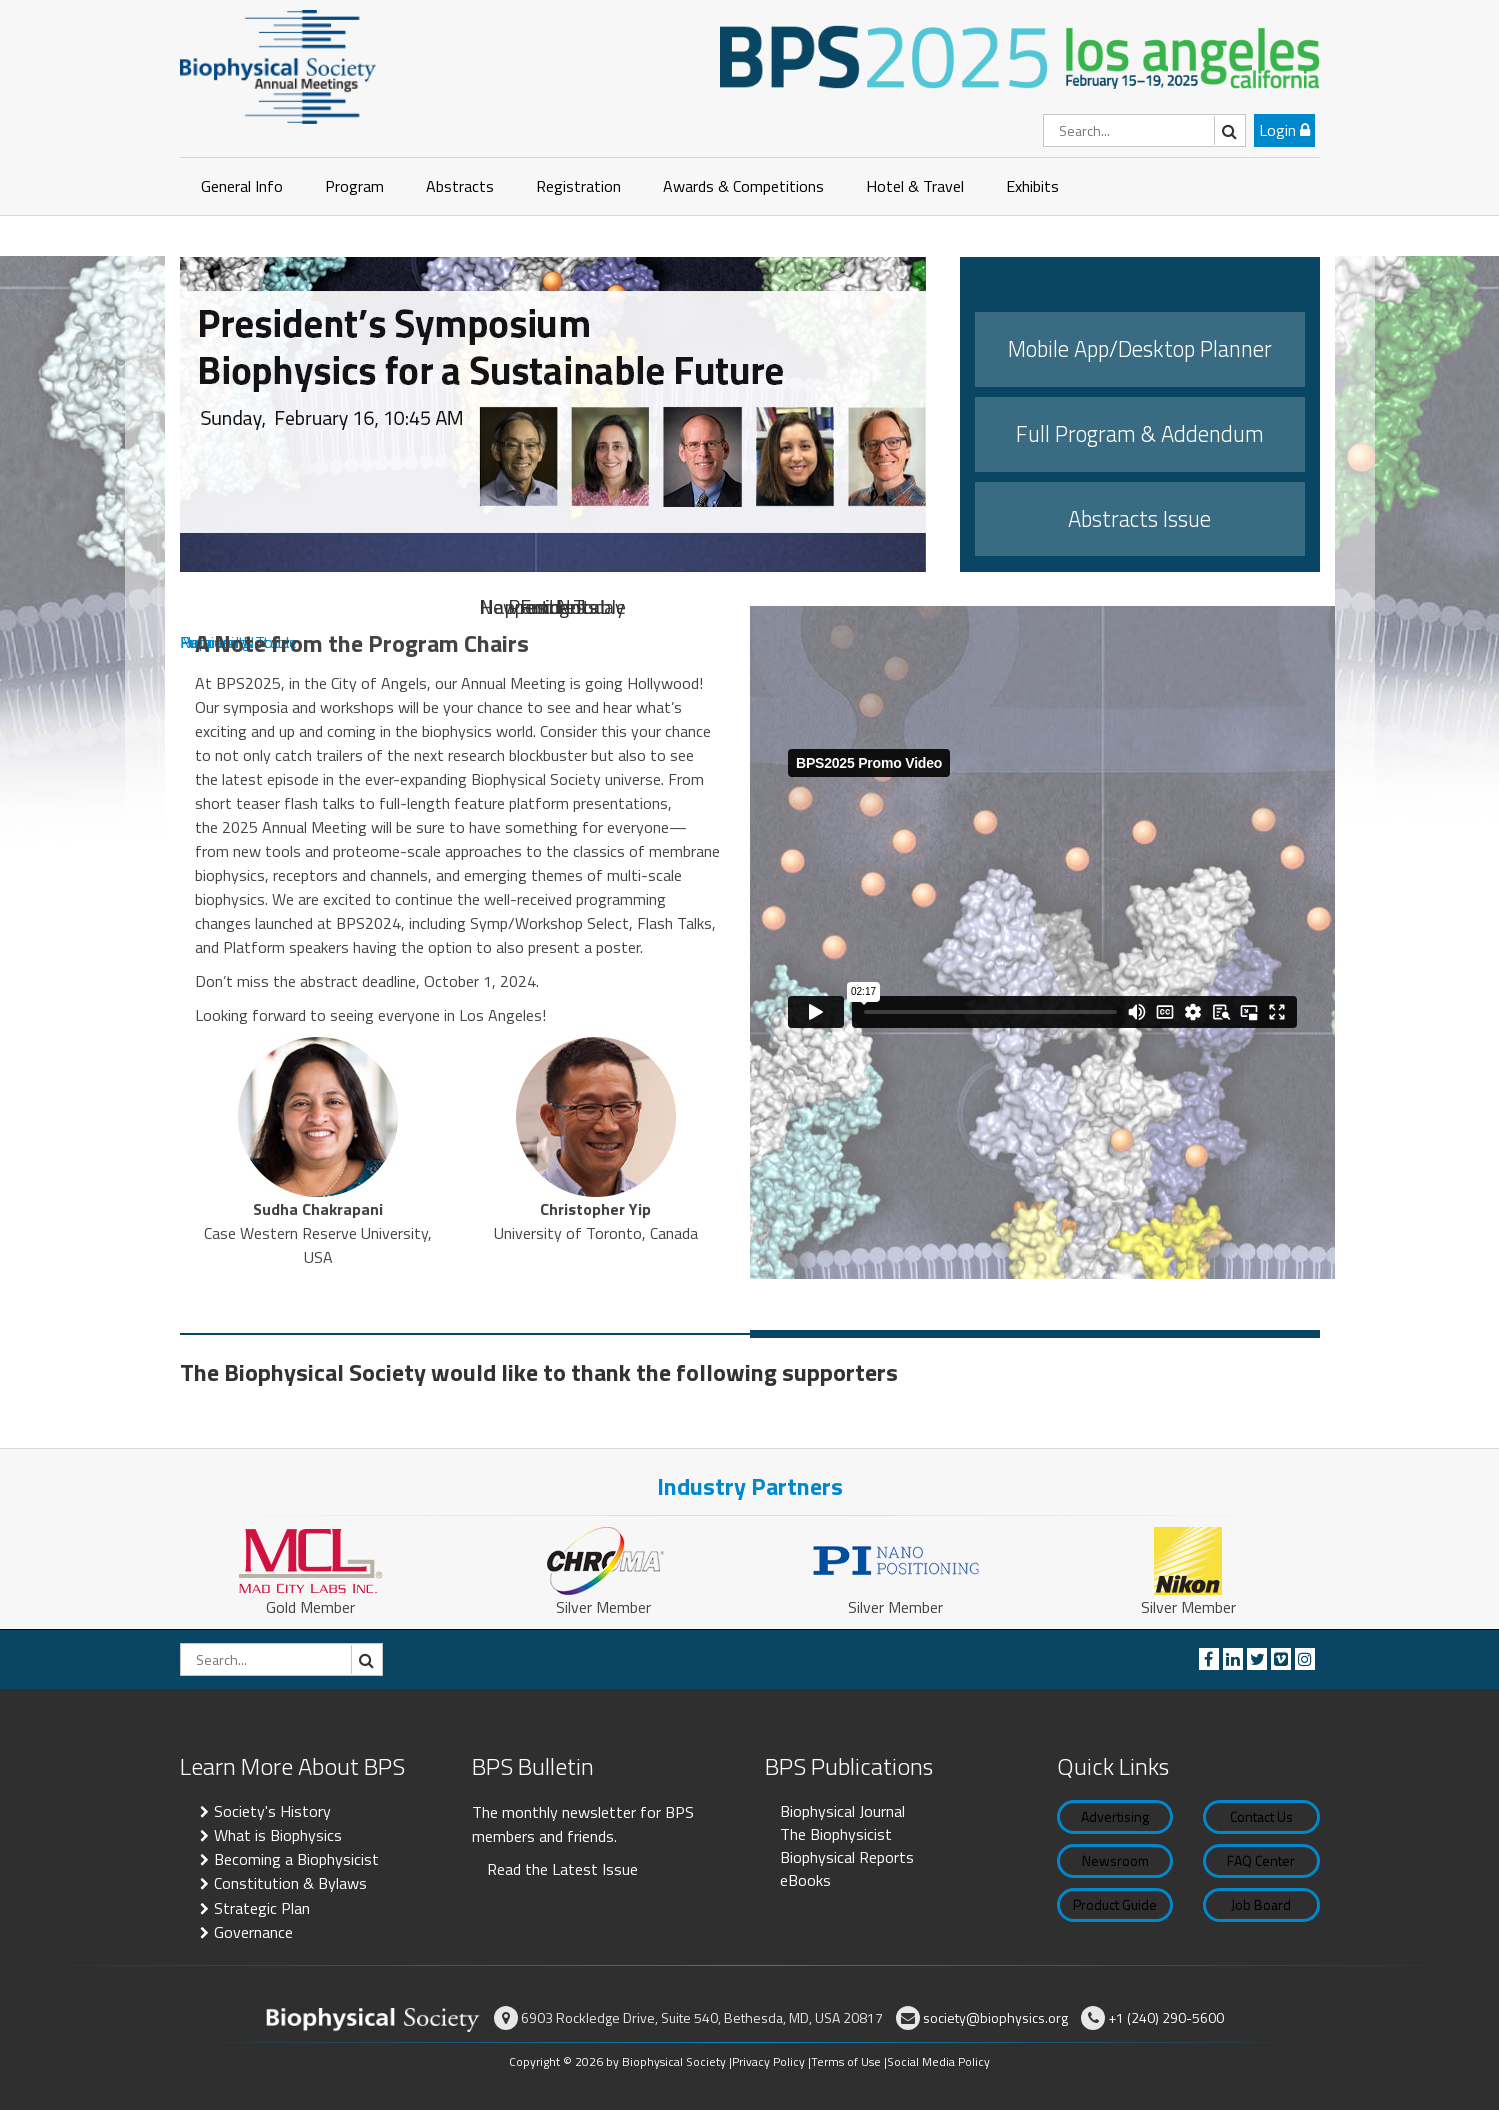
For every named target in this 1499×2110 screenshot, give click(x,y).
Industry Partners (750, 1486)
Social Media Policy (938, 2061)
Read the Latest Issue (562, 1869)
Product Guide (1115, 1904)
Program (354, 186)
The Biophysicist (836, 1834)
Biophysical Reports (847, 1857)
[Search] (1144, 130)
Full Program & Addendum (1140, 434)
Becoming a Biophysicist (296, 1859)
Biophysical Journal (842, 1811)
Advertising (1115, 1816)
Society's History (272, 1811)
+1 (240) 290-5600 (1166, 2017)
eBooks (805, 1880)
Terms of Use (846, 2061)
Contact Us (1261, 1816)
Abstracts (460, 186)
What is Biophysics (278, 1835)
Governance (253, 1932)
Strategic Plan (262, 1908)
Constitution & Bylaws (290, 1883)
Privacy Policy (768, 2061)
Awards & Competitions (743, 186)
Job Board (1261, 1904)
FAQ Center (1261, 1860)
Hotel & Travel (915, 186)
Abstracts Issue (1139, 519)
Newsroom (1115, 1860)
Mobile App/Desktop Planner (1140, 349)
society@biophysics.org (995, 2017)
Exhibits (1032, 186)
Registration (578, 186)
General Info (242, 186)
